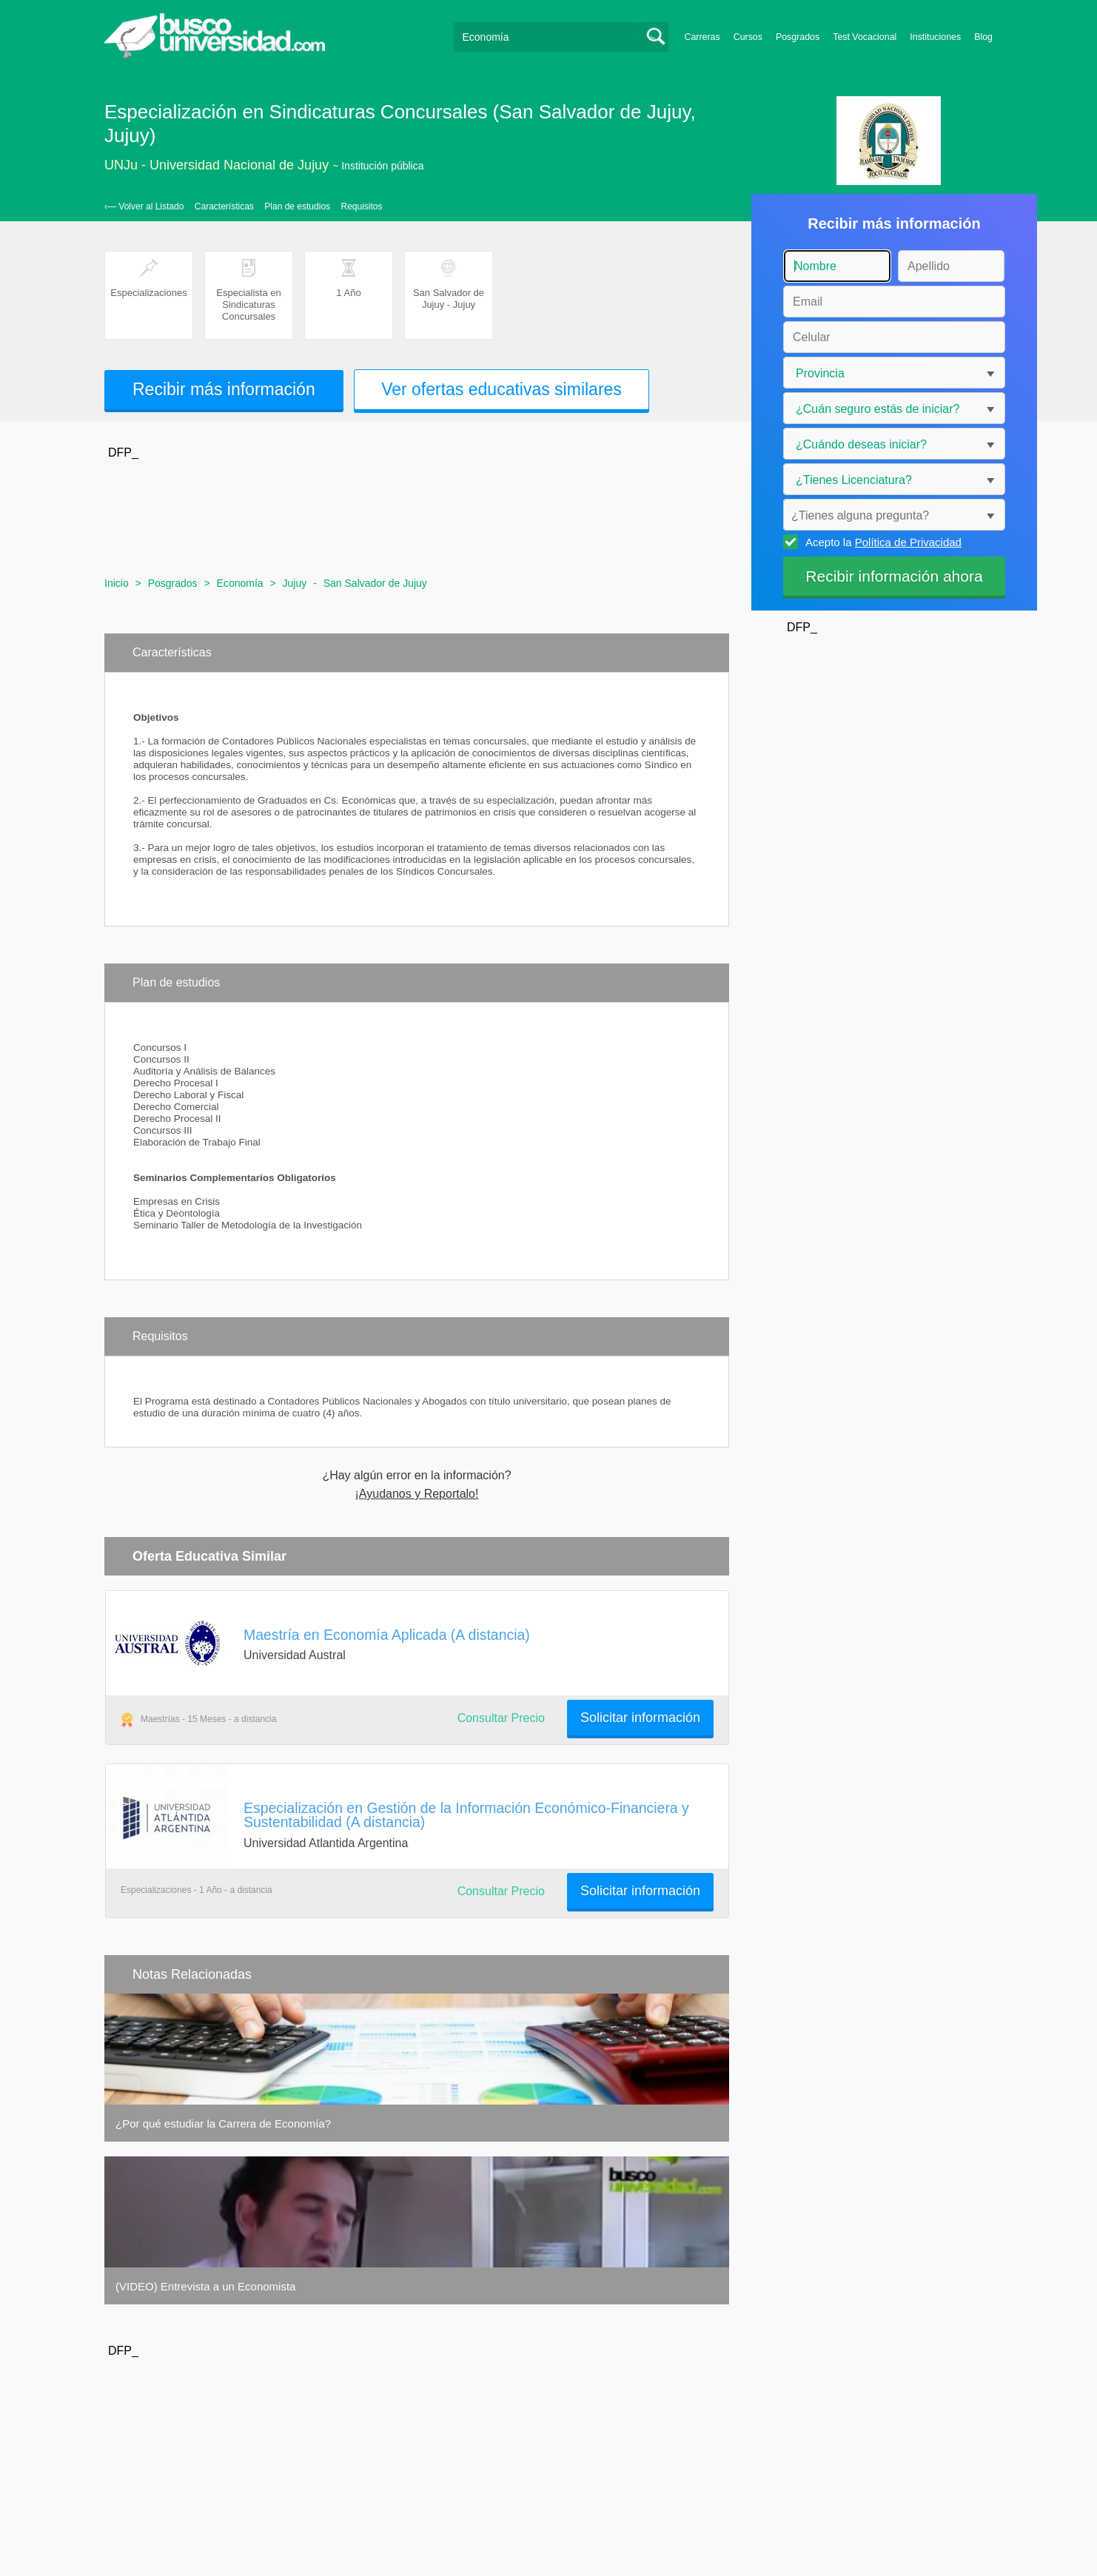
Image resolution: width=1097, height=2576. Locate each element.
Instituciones (935, 37)
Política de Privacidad (908, 542)
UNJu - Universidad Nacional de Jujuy (216, 165)
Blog (983, 37)
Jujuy (295, 583)
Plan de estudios (297, 206)
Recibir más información (223, 389)
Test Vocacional (864, 37)
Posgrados (797, 37)
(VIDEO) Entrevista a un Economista (205, 2286)
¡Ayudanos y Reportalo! (417, 1494)
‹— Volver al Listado (144, 206)
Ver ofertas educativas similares (501, 389)
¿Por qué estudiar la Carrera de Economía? (223, 2123)
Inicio (116, 583)
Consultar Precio (501, 1718)
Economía (240, 583)
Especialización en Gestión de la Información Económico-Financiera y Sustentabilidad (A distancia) (466, 1815)
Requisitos (362, 206)
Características (224, 206)
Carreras (702, 37)
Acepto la (881, 541)
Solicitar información (640, 1717)
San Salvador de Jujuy (375, 583)
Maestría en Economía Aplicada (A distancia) (387, 1635)
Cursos (748, 37)
